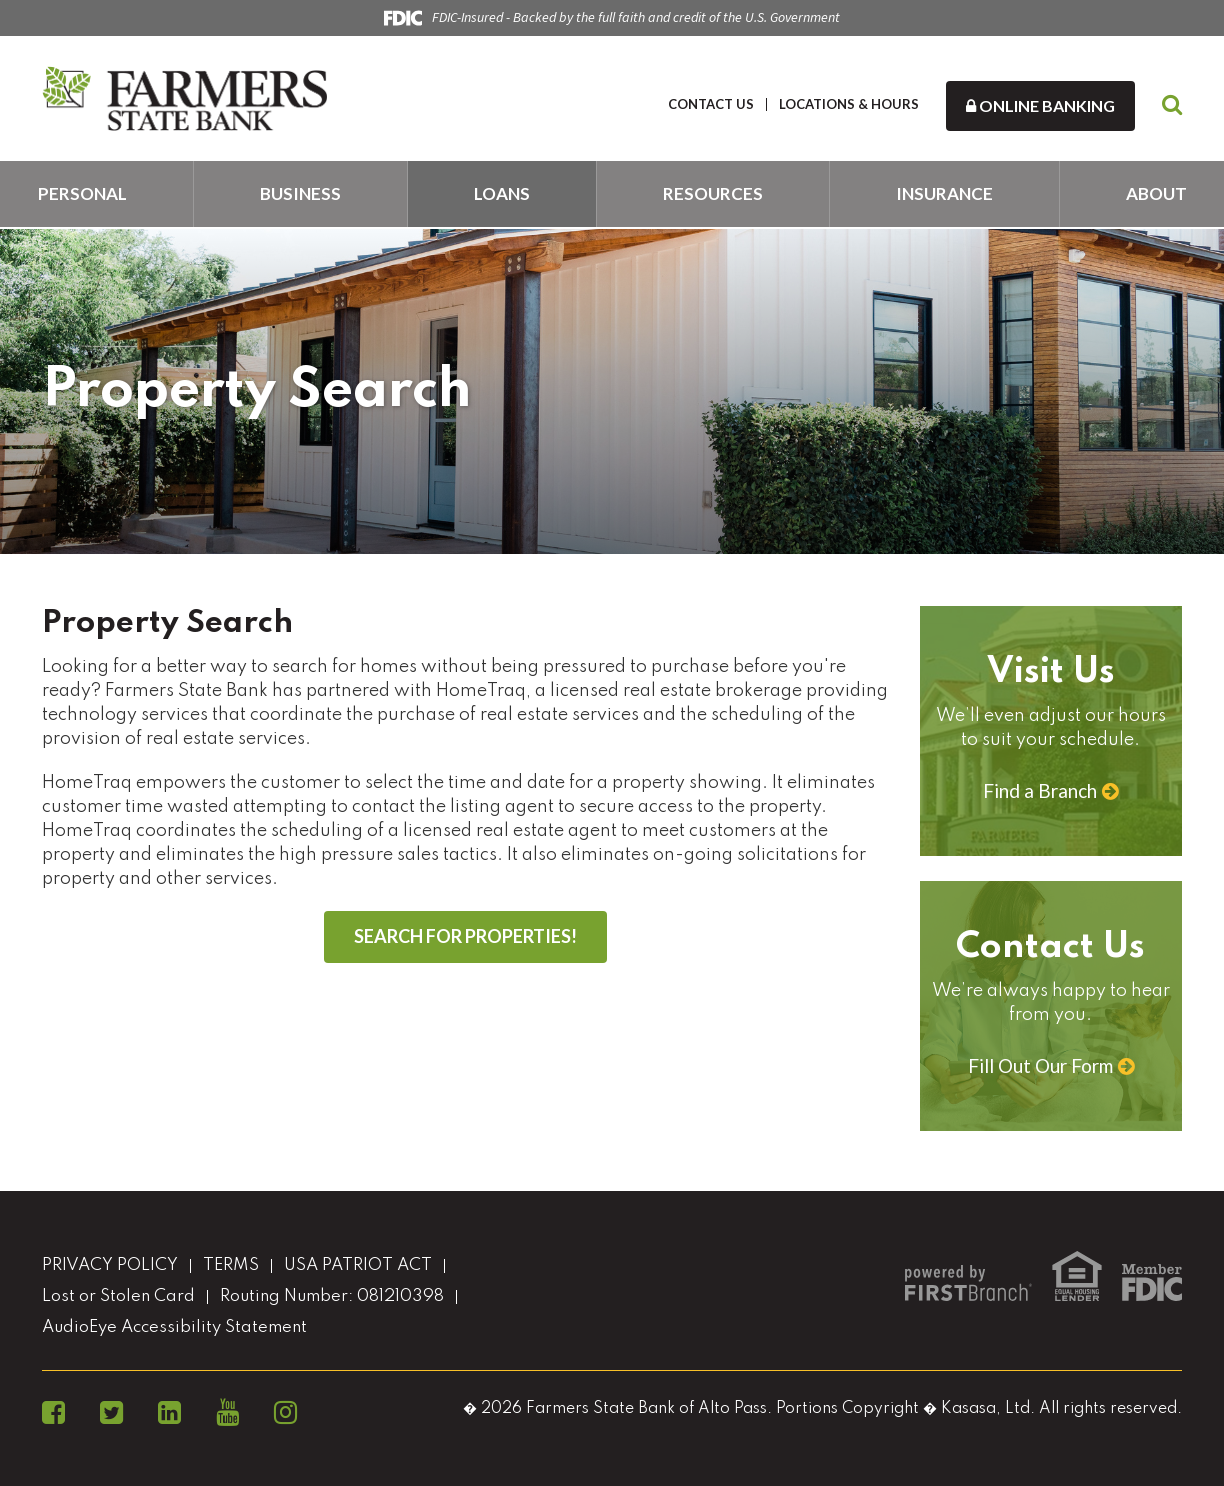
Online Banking (1040, 105)
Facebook (53, 1412)
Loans (502, 193)
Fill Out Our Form (1040, 1065)
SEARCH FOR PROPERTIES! (465, 936)
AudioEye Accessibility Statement (174, 1327)
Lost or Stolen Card (118, 1296)
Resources (713, 193)
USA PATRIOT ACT (358, 1265)
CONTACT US (711, 104)
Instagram (285, 1412)
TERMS (231, 1265)
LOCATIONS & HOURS (849, 104)
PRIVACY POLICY (110, 1265)
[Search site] (1172, 105)
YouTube (227, 1412)
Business (300, 193)
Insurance (944, 193)
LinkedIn (169, 1412)
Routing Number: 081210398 (332, 1296)
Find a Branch (1040, 790)
